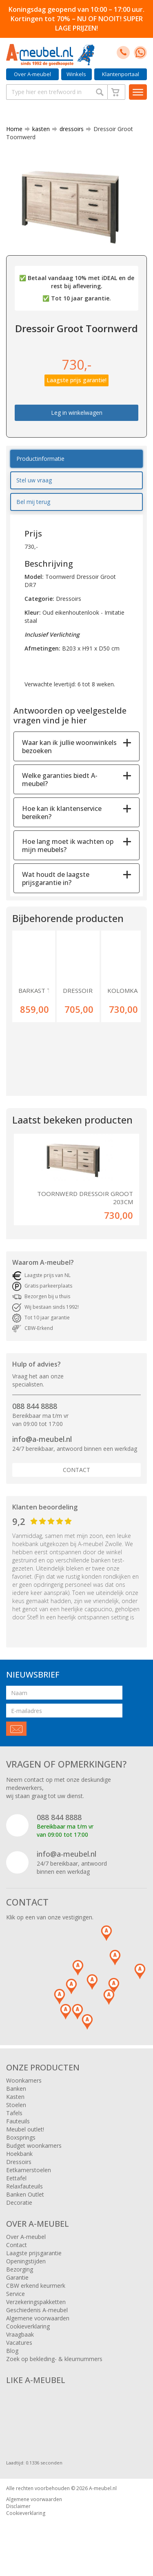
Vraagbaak (20, 2334)
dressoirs (68, 129)
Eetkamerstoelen (28, 2170)
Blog (12, 2351)
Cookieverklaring (28, 2326)
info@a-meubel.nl (42, 1439)
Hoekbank (19, 2154)
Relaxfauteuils (24, 2186)
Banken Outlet (25, 2194)
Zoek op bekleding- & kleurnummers (54, 2359)
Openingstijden (26, 2261)
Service (15, 2294)
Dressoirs (18, 2162)
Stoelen (16, 2105)
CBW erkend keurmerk (35, 2285)
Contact (76, 1470)
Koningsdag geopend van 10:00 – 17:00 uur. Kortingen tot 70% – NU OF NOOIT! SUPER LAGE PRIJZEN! (76, 19)
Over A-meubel (32, 74)
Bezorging (19, 2269)
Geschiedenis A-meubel (37, 2310)
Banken (16, 2088)
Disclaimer (18, 2506)
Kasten (15, 2097)
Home (14, 129)
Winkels (76, 74)
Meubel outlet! (25, 2129)
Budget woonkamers (34, 2145)
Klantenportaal (120, 74)
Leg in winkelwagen (76, 412)
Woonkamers (24, 2080)
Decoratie (19, 2202)
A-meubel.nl (103, 2488)
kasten (37, 129)
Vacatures (19, 2342)
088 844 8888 (34, 1406)
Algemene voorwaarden (37, 2318)
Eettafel (16, 2178)
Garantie (17, 2277)
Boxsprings (20, 2137)
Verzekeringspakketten (36, 2302)
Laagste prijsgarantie (34, 2253)
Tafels (14, 2113)
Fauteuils (18, 2121)
